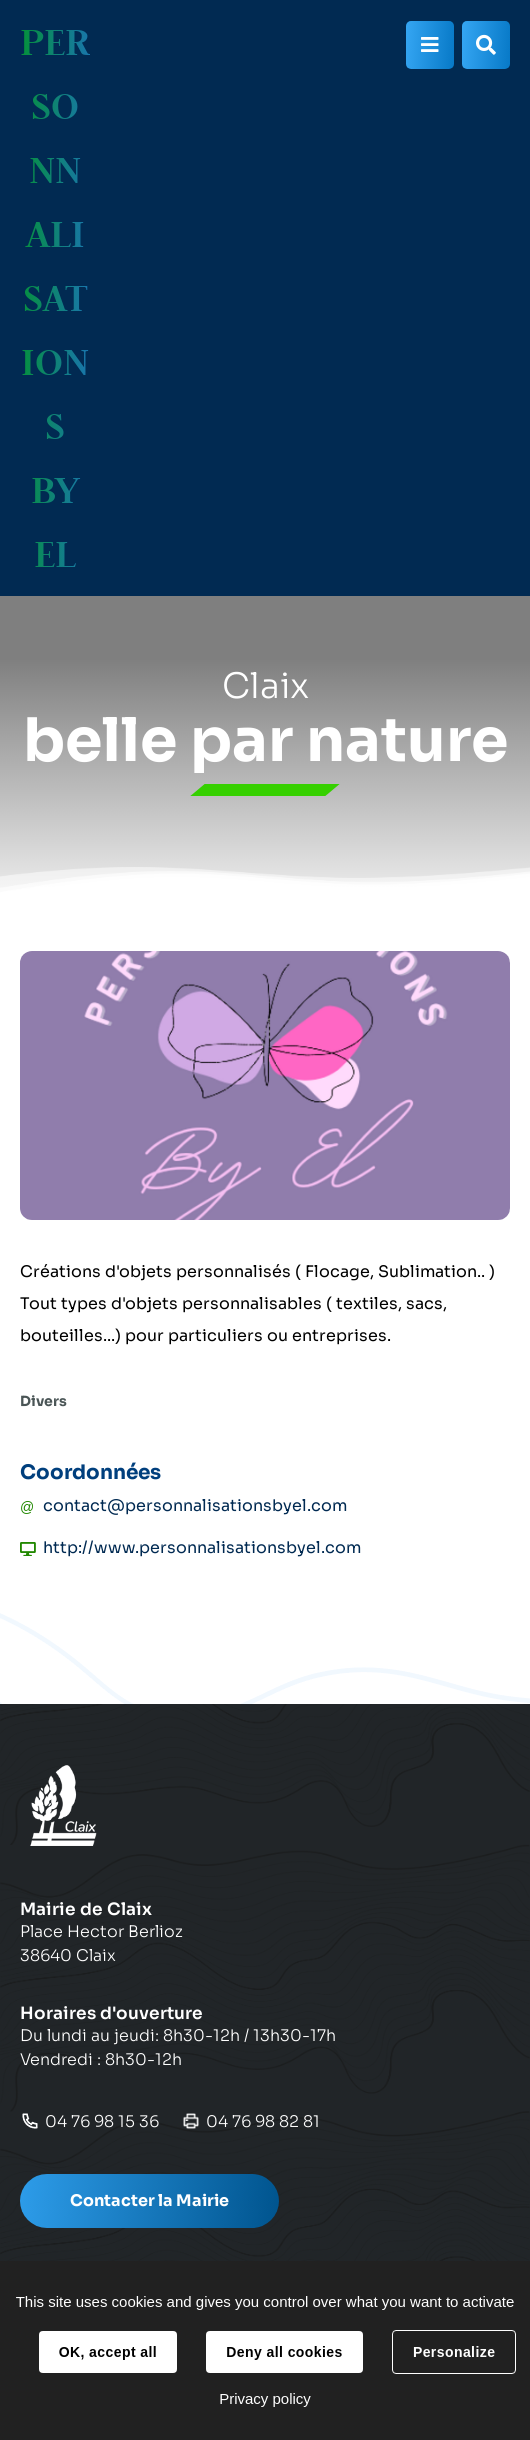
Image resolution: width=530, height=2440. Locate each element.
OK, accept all (108, 2352)
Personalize (454, 2352)
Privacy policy (265, 2398)
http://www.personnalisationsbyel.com (202, 1547)
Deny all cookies (284, 2352)
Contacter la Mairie (149, 2200)
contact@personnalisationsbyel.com (195, 1505)
